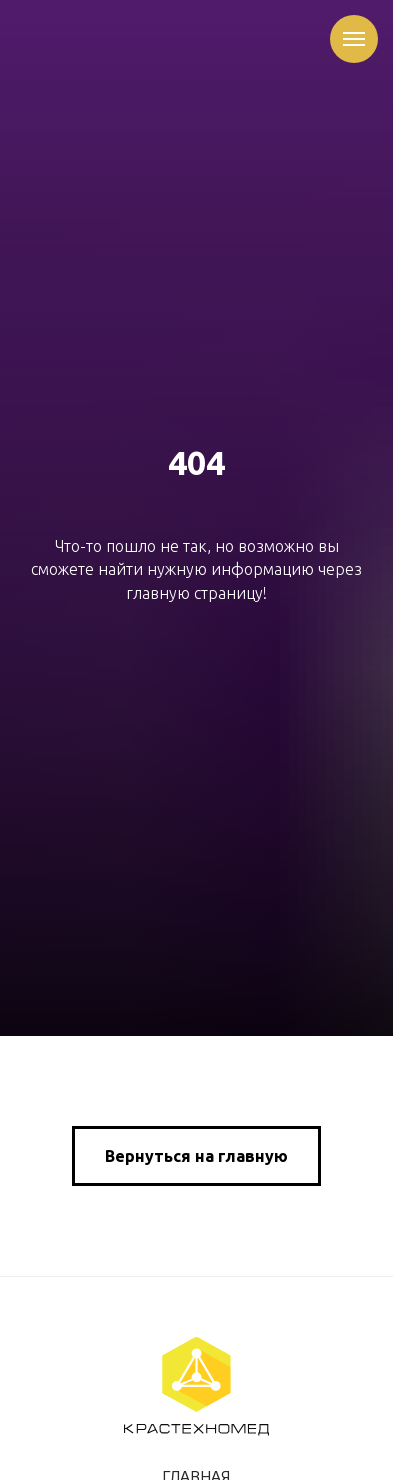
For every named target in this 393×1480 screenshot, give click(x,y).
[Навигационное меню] (354, 39)
